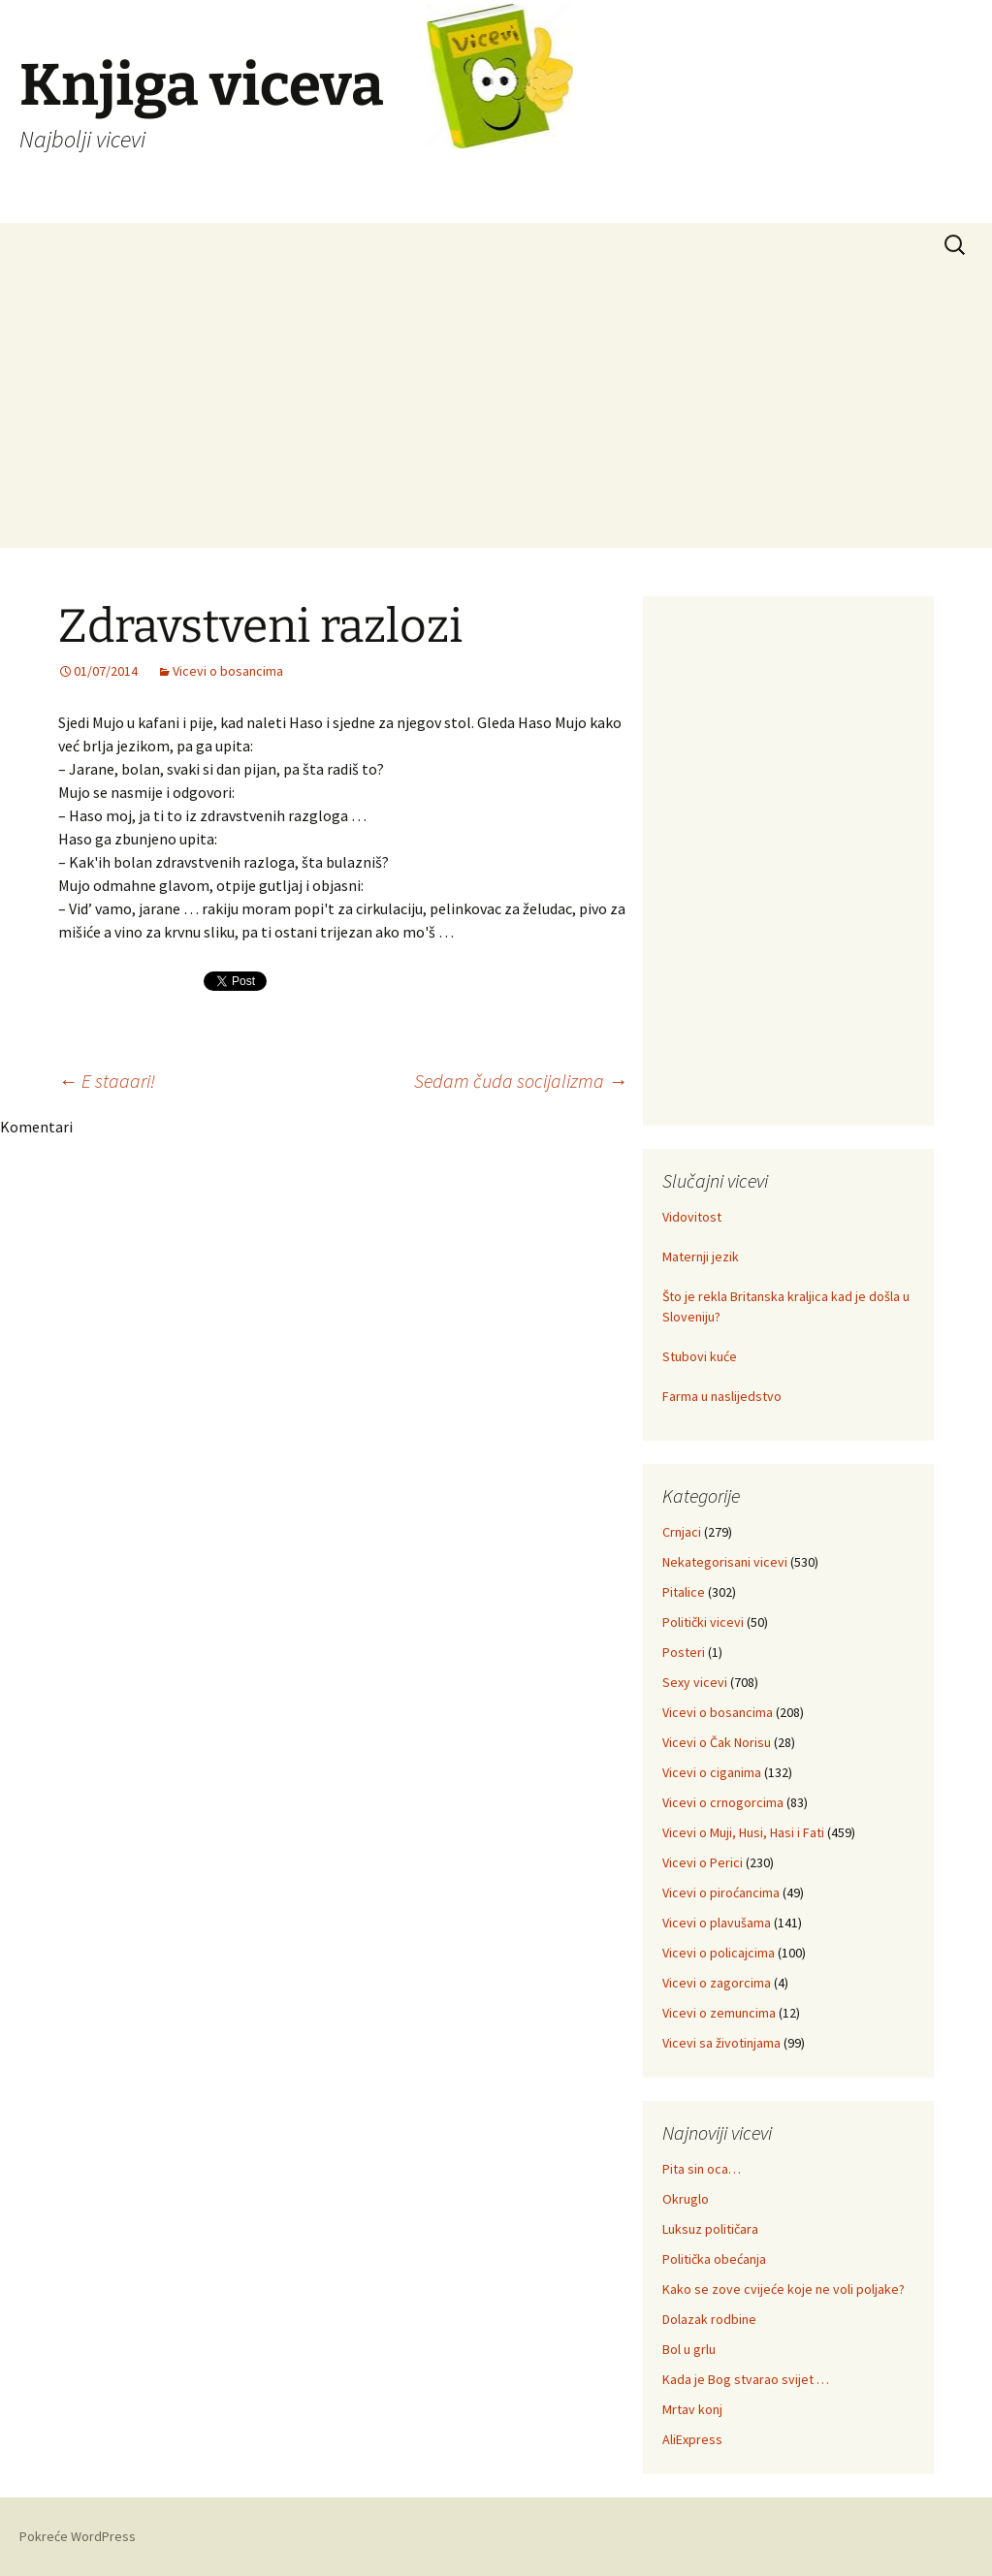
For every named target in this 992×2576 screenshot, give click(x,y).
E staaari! (106, 1080)
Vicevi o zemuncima (719, 2012)
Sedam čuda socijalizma (520, 1080)
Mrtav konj (692, 2409)
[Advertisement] (496, 412)
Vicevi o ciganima (711, 1772)
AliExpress (692, 2439)
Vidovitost (691, 1216)
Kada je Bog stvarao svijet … (745, 2379)
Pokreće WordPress (77, 2536)
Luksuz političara (710, 2229)
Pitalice (683, 1592)
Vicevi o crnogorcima (723, 1802)
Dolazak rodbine (709, 2319)
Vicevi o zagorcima (716, 1982)
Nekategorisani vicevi (724, 1562)
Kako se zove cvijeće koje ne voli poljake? (783, 2289)
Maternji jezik (700, 1256)
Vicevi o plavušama (716, 1922)
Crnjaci (681, 1532)
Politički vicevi (703, 1622)
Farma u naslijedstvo (722, 1396)
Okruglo (685, 2199)
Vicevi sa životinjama (721, 2042)
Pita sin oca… (701, 2169)
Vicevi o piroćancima (721, 1892)
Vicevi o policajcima (718, 1952)
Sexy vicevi (694, 1682)
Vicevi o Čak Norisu (716, 1742)
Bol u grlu (689, 2349)
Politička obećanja (714, 2259)
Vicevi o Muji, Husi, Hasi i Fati (743, 1832)
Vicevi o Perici (702, 1862)
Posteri (683, 1652)
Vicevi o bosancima (228, 671)
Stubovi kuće (699, 1356)
